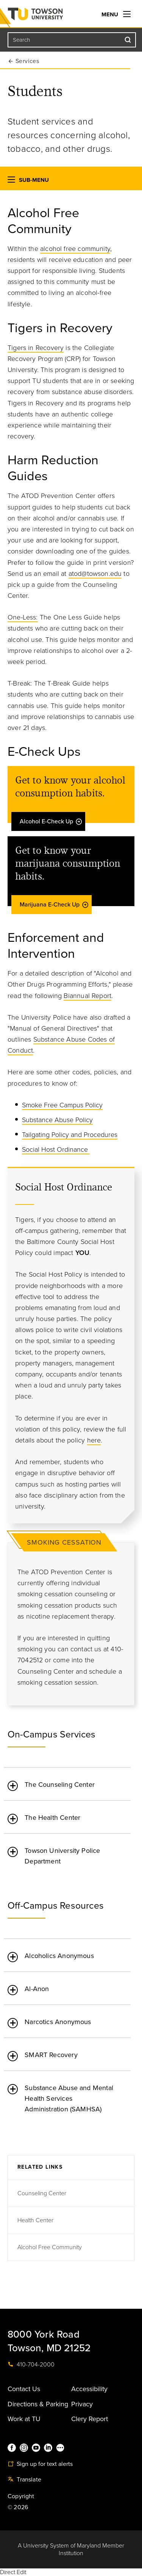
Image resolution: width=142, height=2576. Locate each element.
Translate (24, 2479)
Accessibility (89, 2389)
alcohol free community (75, 248)
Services (27, 61)
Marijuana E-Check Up (54, 904)
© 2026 (18, 2507)
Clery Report (89, 2419)
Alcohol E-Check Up (51, 821)
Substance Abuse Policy (57, 1120)
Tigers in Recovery (36, 348)
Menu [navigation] (116, 14)
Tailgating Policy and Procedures (69, 1134)
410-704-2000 (31, 2364)
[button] (11, 181)
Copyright (21, 2496)
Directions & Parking (38, 2404)
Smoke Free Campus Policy (62, 1105)
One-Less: (23, 617)
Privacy (82, 2404)
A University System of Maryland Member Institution (71, 2549)
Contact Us (24, 2389)
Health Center (35, 2220)
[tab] (67, 1780)
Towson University (50, 15)
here (94, 1440)
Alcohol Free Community (49, 2247)
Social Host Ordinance (56, 1149)
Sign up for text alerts (40, 2464)
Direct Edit (13, 2572)
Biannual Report (87, 996)
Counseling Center (41, 2193)
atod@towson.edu (95, 573)
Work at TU (24, 2419)
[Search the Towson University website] (72, 39)
